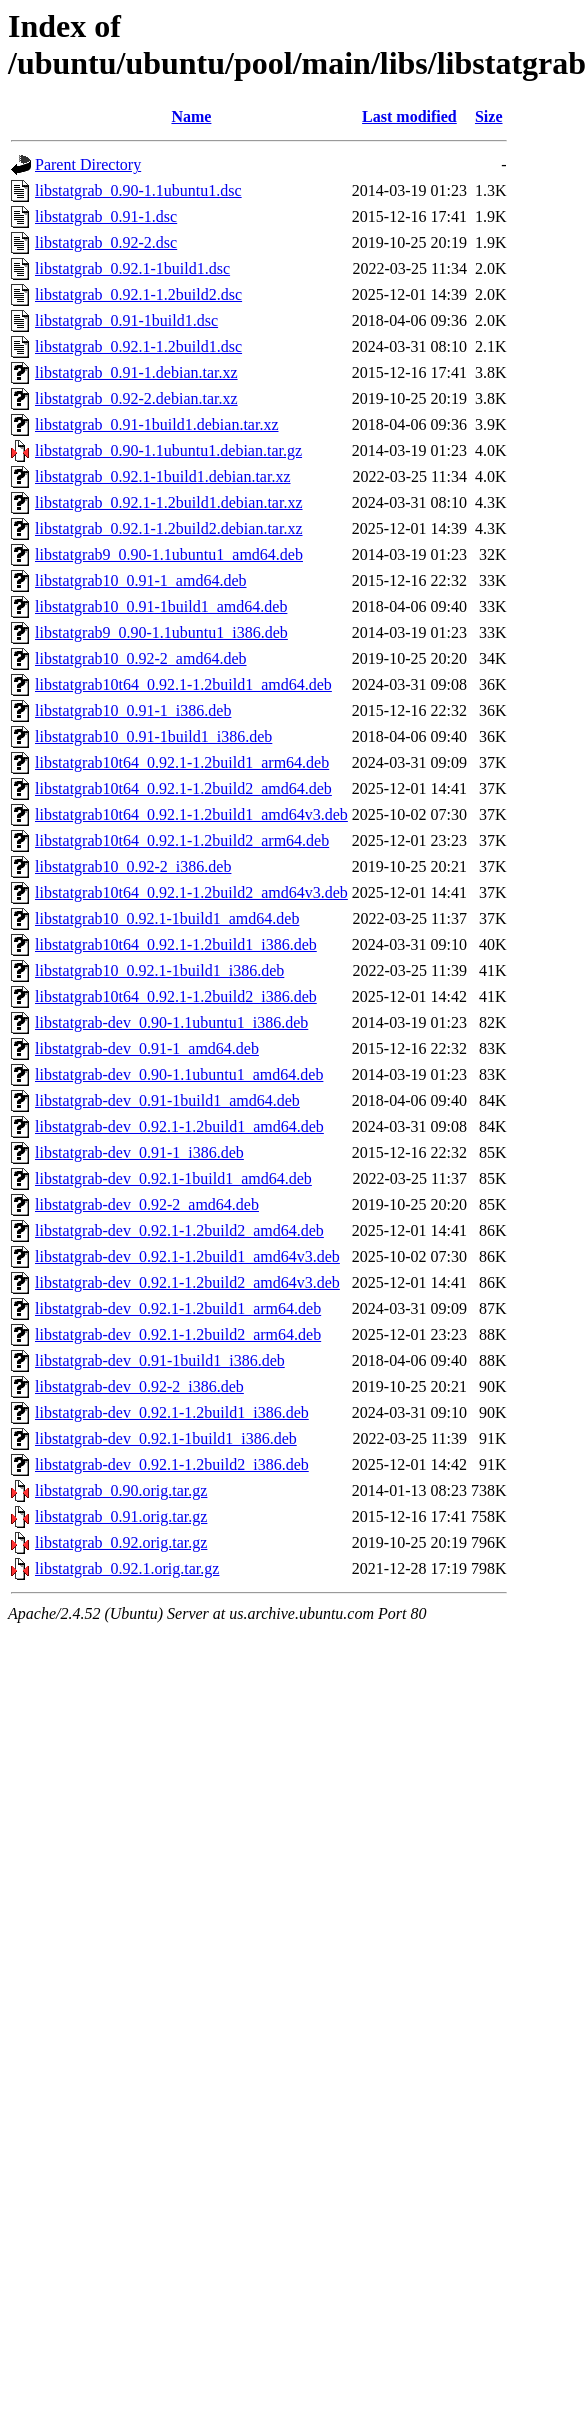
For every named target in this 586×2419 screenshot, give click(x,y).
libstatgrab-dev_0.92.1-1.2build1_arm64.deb (178, 1308)
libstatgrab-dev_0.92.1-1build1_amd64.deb (173, 1178)
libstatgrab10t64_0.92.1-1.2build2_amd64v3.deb (191, 892)
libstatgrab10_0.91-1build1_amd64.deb (161, 606)
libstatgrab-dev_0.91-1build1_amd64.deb (167, 1100)
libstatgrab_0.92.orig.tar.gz (121, 1542)
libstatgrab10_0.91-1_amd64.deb (141, 580)
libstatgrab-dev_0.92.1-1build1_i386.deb (166, 1438)
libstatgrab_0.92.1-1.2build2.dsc (138, 294)
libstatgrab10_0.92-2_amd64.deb (141, 658)
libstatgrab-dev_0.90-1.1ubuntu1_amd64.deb (179, 1074)
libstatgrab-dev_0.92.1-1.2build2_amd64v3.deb (187, 1282)
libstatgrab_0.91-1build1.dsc (126, 320)
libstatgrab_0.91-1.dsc (106, 216)
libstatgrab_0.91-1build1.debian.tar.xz (157, 424)
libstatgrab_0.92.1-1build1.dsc (132, 268)
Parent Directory (88, 164)
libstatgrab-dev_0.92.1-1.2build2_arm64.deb (178, 1334)
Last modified (409, 116)
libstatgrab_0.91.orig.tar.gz (121, 1516)
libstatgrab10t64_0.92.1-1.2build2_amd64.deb (183, 788)
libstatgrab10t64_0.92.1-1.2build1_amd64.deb (183, 684)
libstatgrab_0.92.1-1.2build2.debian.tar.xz (169, 528)
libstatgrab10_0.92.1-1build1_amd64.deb (167, 918)
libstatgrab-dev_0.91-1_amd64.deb (147, 1048)
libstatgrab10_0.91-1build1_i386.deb (153, 736)
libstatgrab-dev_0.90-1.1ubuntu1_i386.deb (171, 1022)
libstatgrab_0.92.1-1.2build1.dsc (138, 346)
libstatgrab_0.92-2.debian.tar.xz (136, 398)
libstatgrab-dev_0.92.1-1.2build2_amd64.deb (179, 1230)
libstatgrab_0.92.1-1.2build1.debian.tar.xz (169, 502)
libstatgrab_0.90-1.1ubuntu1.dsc (138, 190)
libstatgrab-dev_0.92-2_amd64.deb (147, 1204)
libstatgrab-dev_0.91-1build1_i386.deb (160, 1360)
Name (191, 116)
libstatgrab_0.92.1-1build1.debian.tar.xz (163, 476)
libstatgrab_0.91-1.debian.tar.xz (136, 372)
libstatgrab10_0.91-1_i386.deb (133, 710)
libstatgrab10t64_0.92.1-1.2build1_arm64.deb (182, 762)
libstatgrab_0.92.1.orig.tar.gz (127, 1568)
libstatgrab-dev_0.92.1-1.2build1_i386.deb (172, 1412)
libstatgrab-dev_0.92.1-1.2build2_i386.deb (172, 1464)
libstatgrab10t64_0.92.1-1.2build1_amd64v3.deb (191, 814)
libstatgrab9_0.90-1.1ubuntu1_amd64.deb (169, 554)
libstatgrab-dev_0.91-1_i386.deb (139, 1152)
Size (489, 116)
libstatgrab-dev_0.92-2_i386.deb (139, 1386)
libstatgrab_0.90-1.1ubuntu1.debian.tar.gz (168, 450)
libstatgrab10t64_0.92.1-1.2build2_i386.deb (176, 996)
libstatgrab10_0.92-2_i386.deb (133, 866)
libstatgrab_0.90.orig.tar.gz (121, 1490)
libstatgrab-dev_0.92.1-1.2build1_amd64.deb (179, 1126)
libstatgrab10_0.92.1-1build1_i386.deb (159, 970)
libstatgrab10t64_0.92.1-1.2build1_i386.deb (176, 944)
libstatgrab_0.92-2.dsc (106, 242)
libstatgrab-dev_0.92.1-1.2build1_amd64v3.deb (187, 1256)
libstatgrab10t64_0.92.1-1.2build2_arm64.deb (182, 840)
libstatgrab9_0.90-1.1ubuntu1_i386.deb (161, 632)
